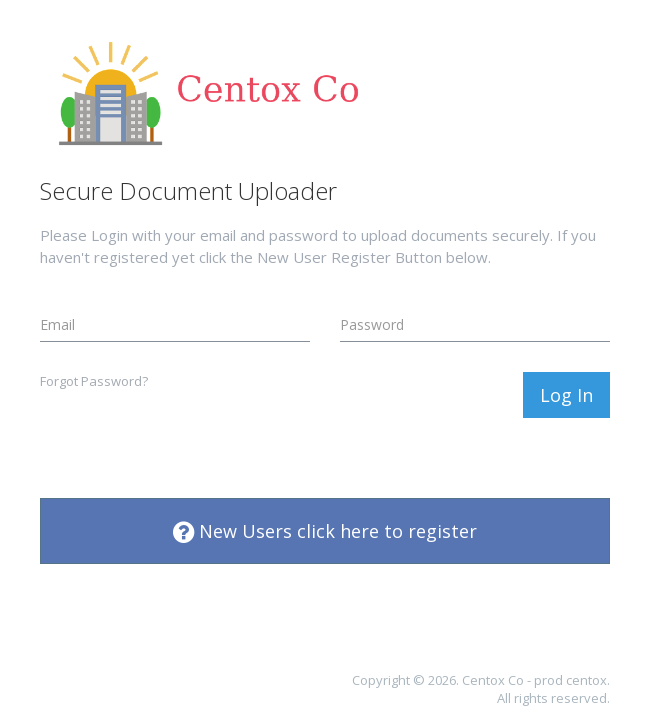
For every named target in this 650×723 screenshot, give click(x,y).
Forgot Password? (94, 381)
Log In (566, 395)
